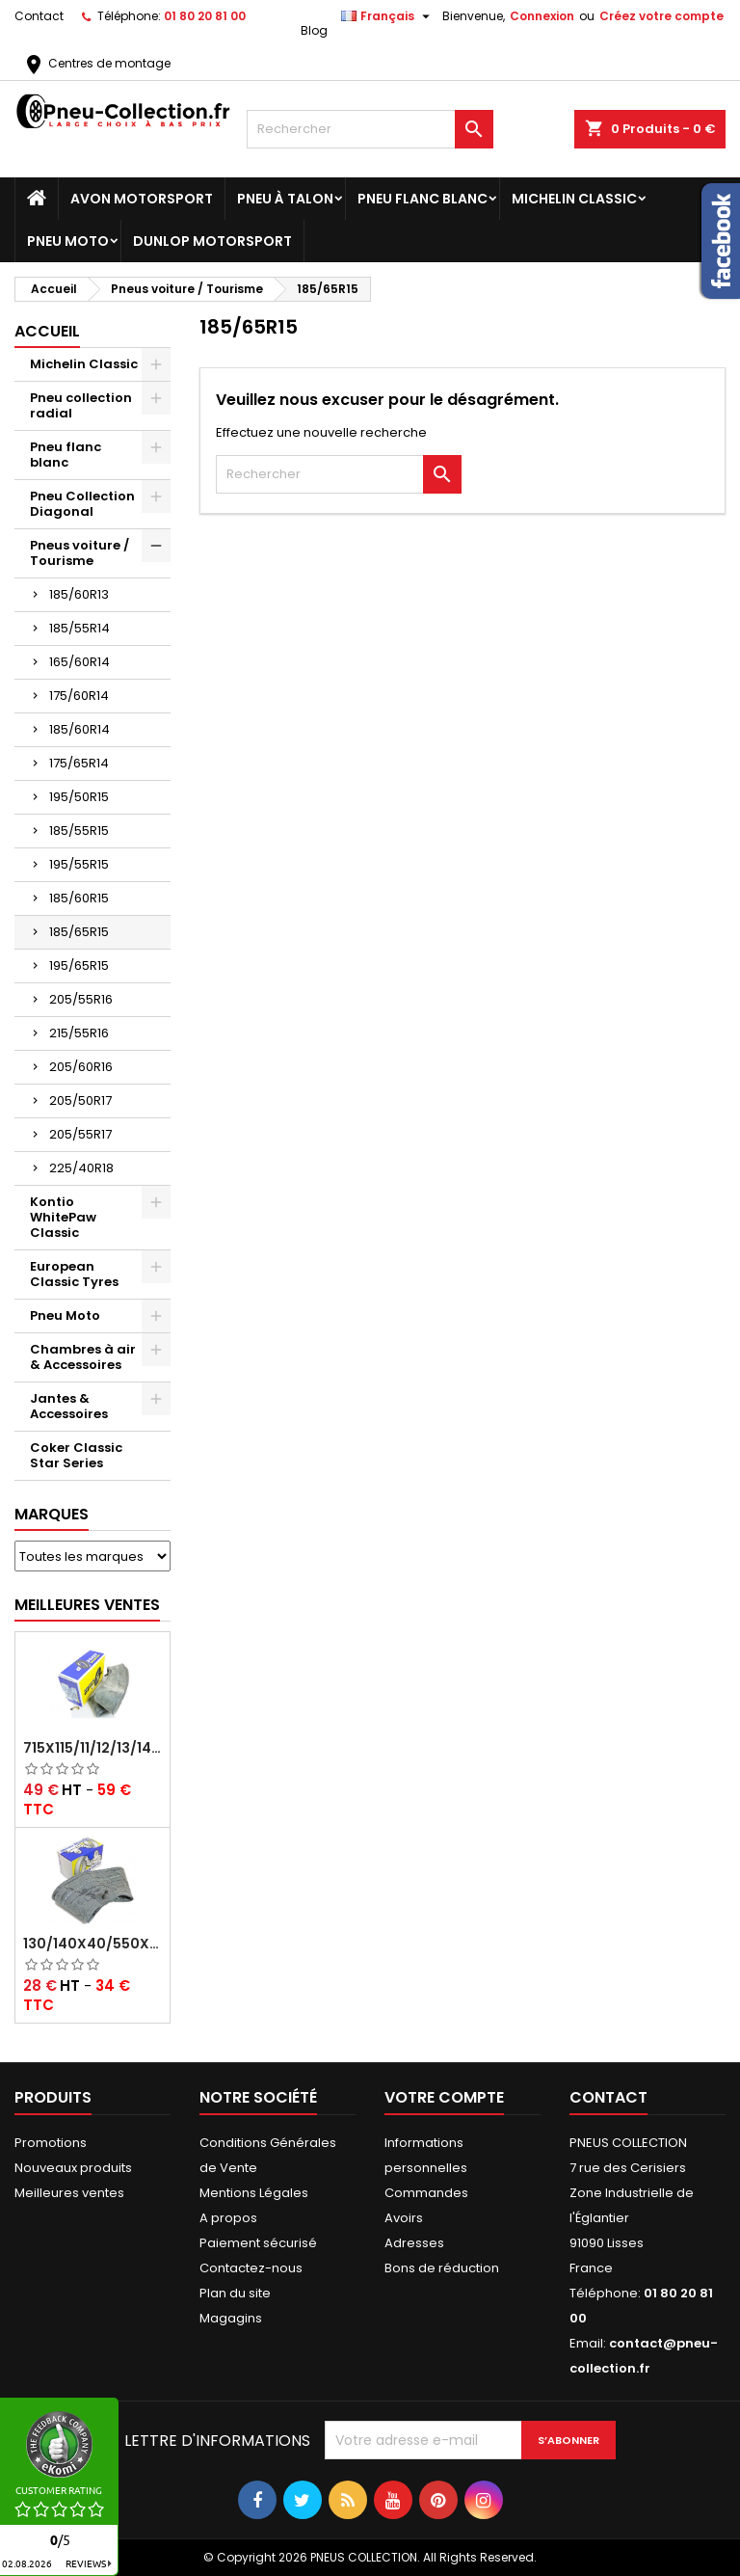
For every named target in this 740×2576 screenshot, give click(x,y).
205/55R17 (80, 1134)
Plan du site (235, 2293)
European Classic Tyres (74, 1274)
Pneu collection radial (81, 405)
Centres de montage (96, 63)
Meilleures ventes (69, 2193)
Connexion (542, 16)
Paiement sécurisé (258, 2243)
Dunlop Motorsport (212, 241)
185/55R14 (79, 628)
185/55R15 (79, 830)
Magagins (230, 2318)
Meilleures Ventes (87, 1605)
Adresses (414, 2243)
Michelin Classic (574, 198)
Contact (39, 16)
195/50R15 (79, 797)
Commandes (426, 2193)
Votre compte (444, 2097)
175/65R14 (79, 763)
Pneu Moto (68, 241)
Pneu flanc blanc (422, 198)
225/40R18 (81, 1168)
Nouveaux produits (73, 2168)
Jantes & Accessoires (69, 1406)
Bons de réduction (441, 2268)
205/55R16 (81, 999)
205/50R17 (80, 1100)
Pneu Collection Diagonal (82, 504)
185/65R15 (79, 932)
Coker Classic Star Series (76, 1455)
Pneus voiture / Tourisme (79, 553)
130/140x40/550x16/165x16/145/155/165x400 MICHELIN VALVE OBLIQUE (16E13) (92, 1943)
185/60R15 (79, 898)
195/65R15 (79, 965)
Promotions (50, 2142)
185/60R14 (79, 729)
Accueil (47, 331)
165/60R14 (79, 662)
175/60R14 (79, 695)
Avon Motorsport (141, 198)
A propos (228, 2218)
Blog (314, 30)
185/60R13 (79, 594)
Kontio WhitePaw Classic (63, 1217)
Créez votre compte (661, 16)
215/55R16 (79, 1033)
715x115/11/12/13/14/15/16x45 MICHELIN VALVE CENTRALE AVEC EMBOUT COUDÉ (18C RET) (92, 1748)
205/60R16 (81, 1067)
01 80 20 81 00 (205, 16)
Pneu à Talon (285, 198)
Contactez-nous (251, 2268)
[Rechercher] (370, 129)
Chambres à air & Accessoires (83, 1357)
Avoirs (403, 2218)
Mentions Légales (253, 2193)
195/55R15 (79, 864)
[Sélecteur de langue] (388, 16)
